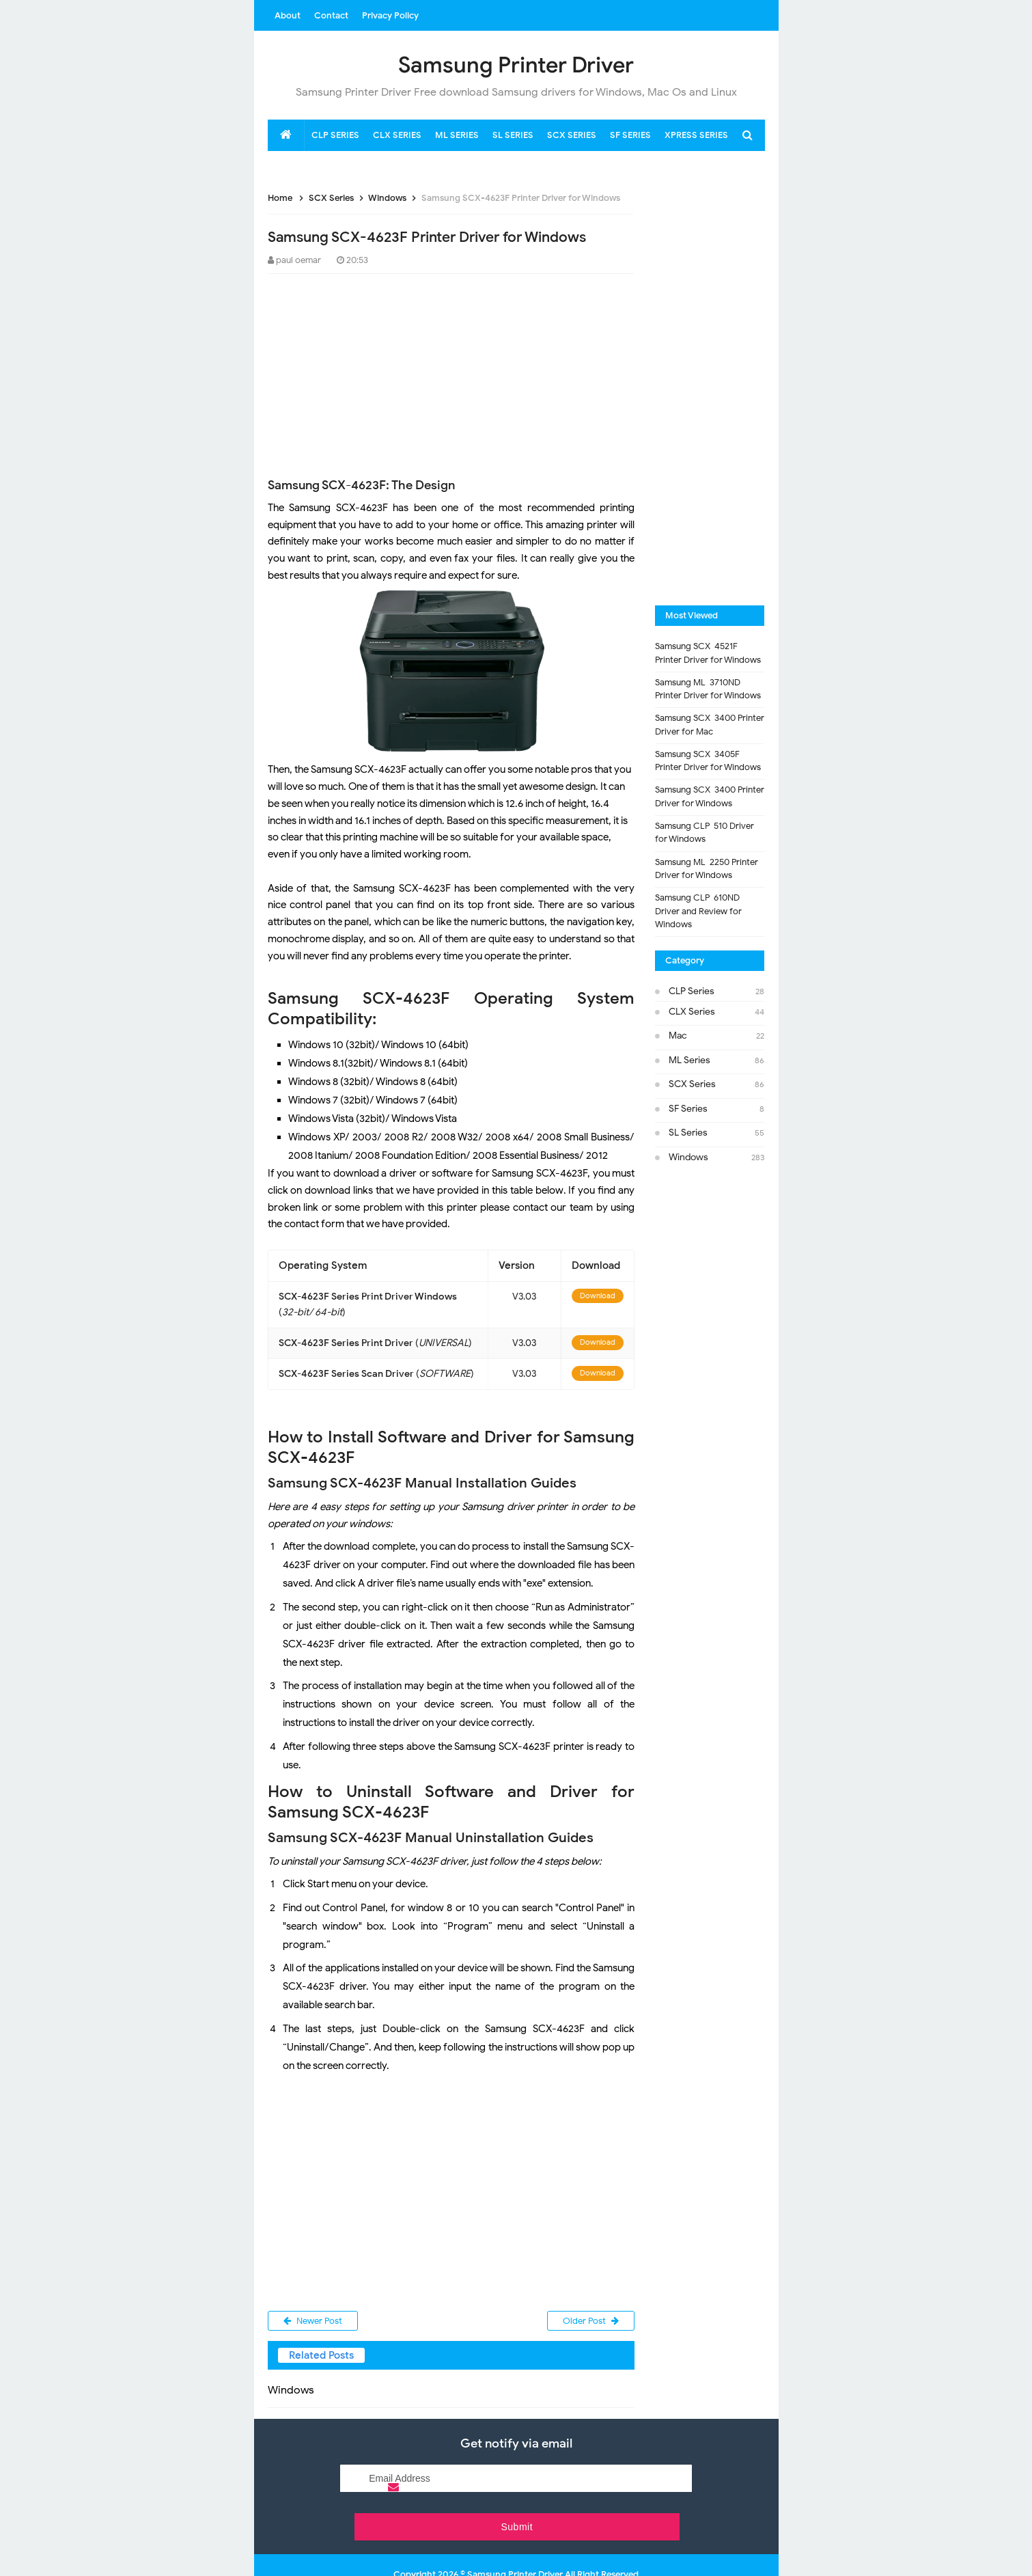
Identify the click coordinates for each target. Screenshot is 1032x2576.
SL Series (688, 1132)
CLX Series (692, 1011)
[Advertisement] (370, 373)
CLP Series (691, 991)
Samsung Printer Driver (515, 2540)
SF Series (688, 1108)
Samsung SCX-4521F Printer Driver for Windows (708, 653)
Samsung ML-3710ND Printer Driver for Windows (708, 689)
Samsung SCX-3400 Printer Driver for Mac (709, 724)
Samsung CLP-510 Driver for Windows (704, 832)
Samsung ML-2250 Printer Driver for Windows (706, 868)
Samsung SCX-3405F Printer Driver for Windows (708, 760)
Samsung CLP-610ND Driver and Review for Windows (698, 911)
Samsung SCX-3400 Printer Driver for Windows (709, 796)
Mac (678, 1035)
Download (597, 1295)
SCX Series (692, 1084)
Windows (688, 1157)
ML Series (689, 1060)
